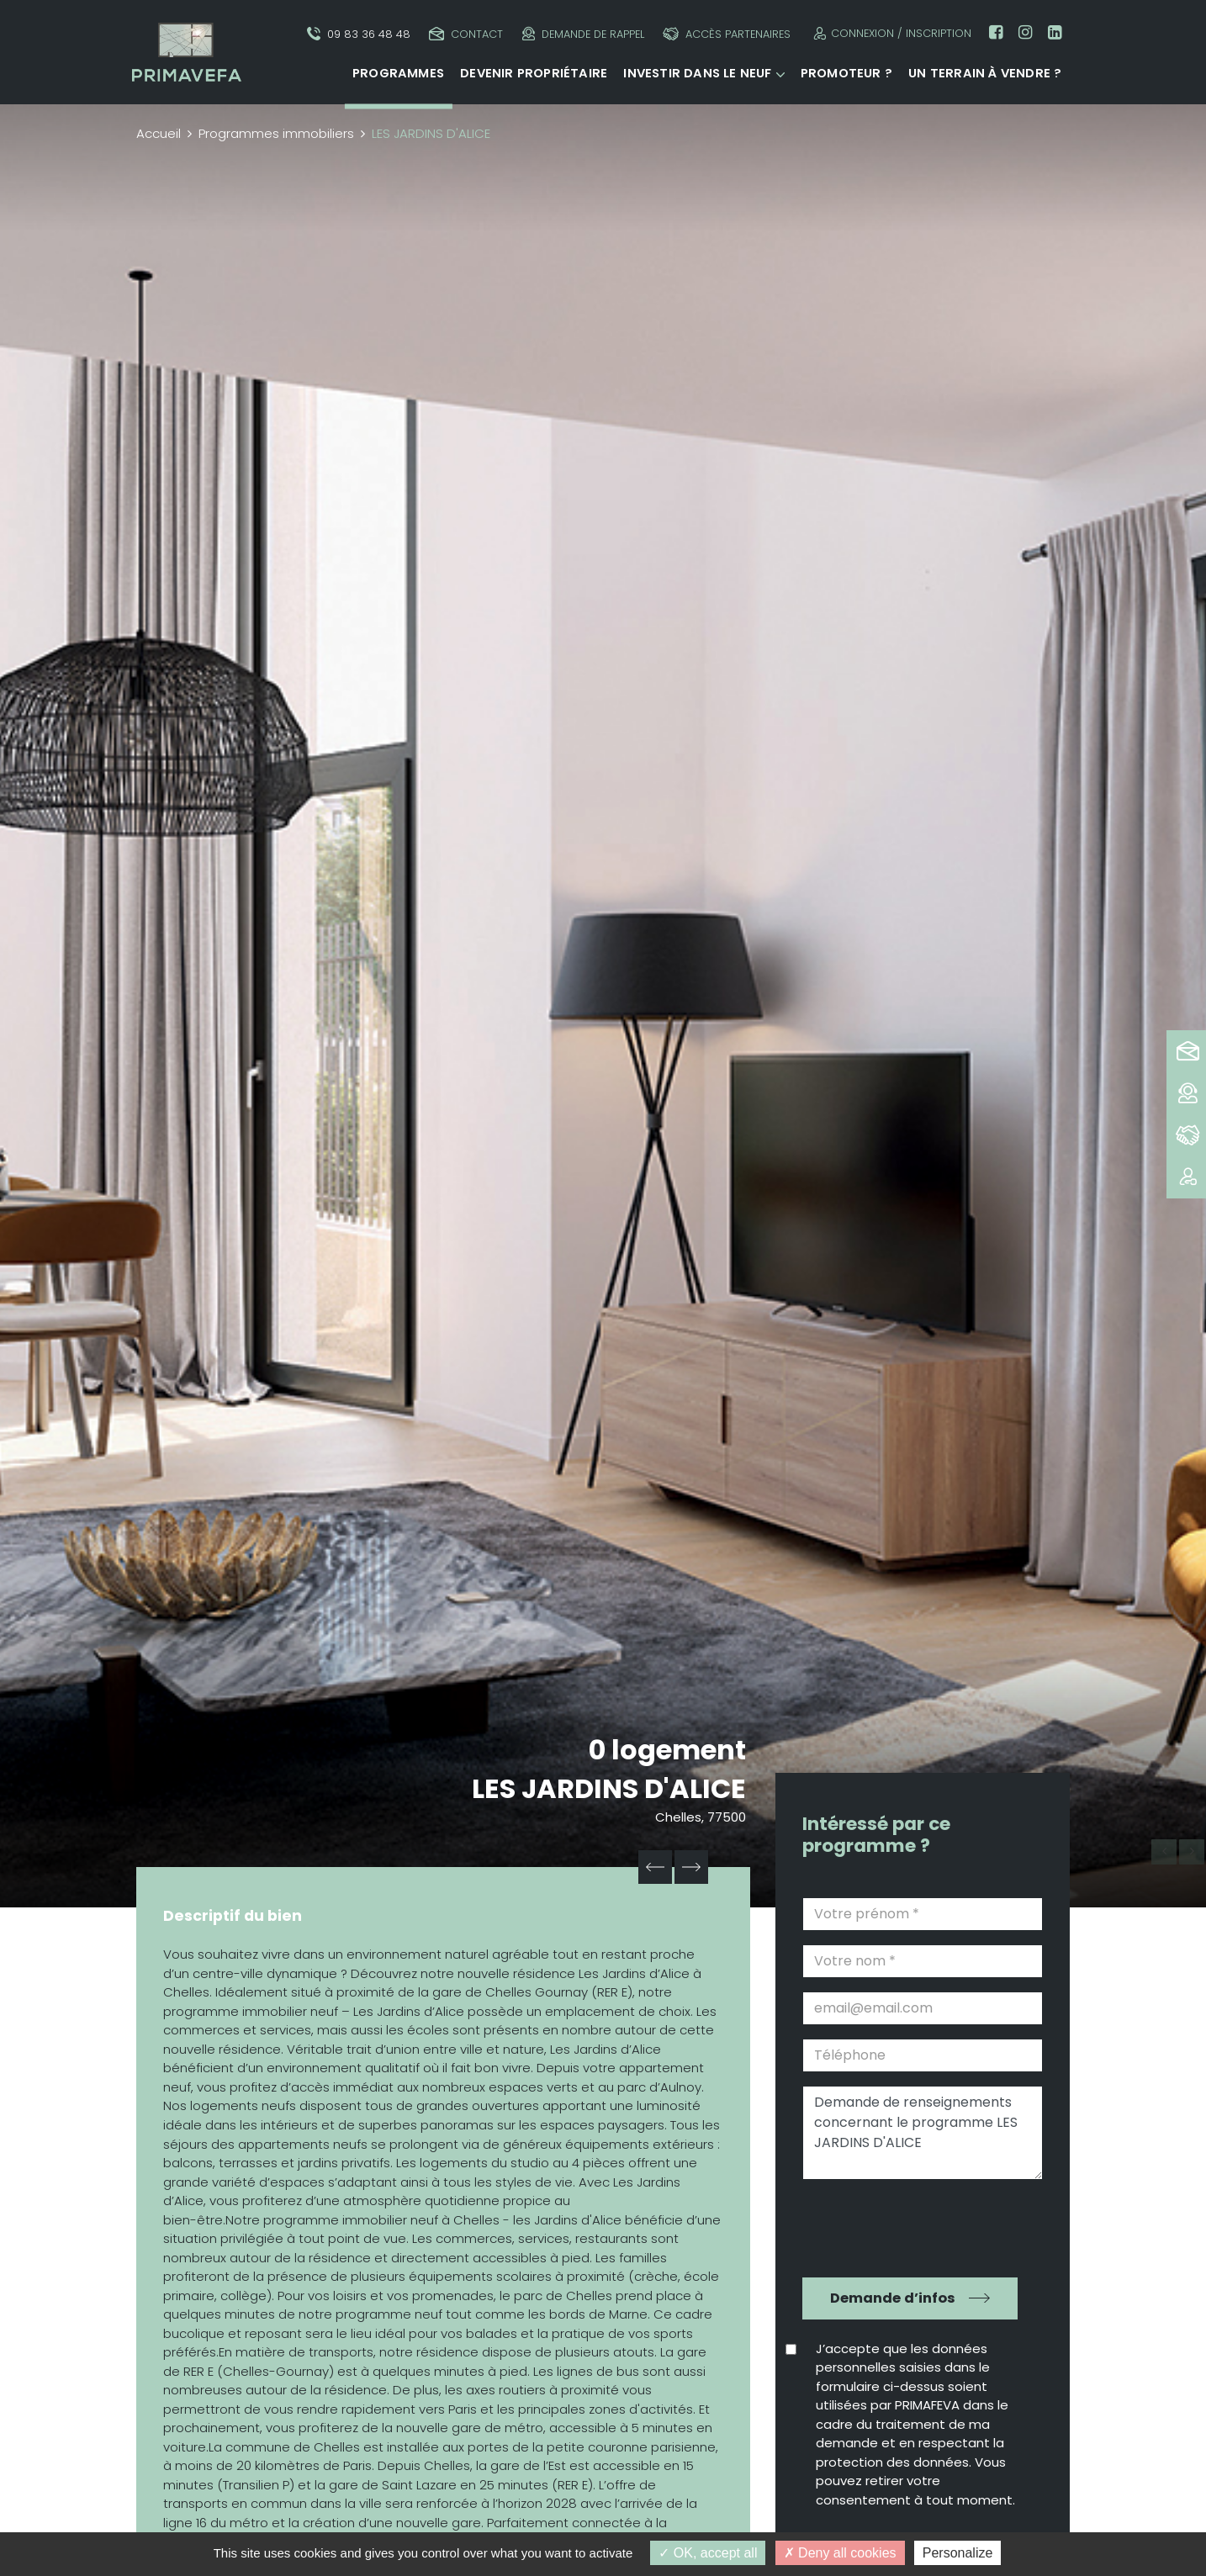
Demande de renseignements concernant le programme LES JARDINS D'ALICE (922, 2133)
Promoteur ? (846, 73)
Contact (466, 34)
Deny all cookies (840, 2553)
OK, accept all (708, 2553)
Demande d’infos (892, 2298)
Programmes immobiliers (276, 133)
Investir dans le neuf (697, 73)
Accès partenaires (727, 34)
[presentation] (910, 2226)
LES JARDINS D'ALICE (609, 1788)
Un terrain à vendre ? (984, 73)
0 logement (667, 1750)
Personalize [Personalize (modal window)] (958, 2553)
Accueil (158, 133)
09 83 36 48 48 (358, 34)
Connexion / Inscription (890, 33)
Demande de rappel (583, 34)
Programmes (398, 73)
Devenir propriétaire (533, 73)
